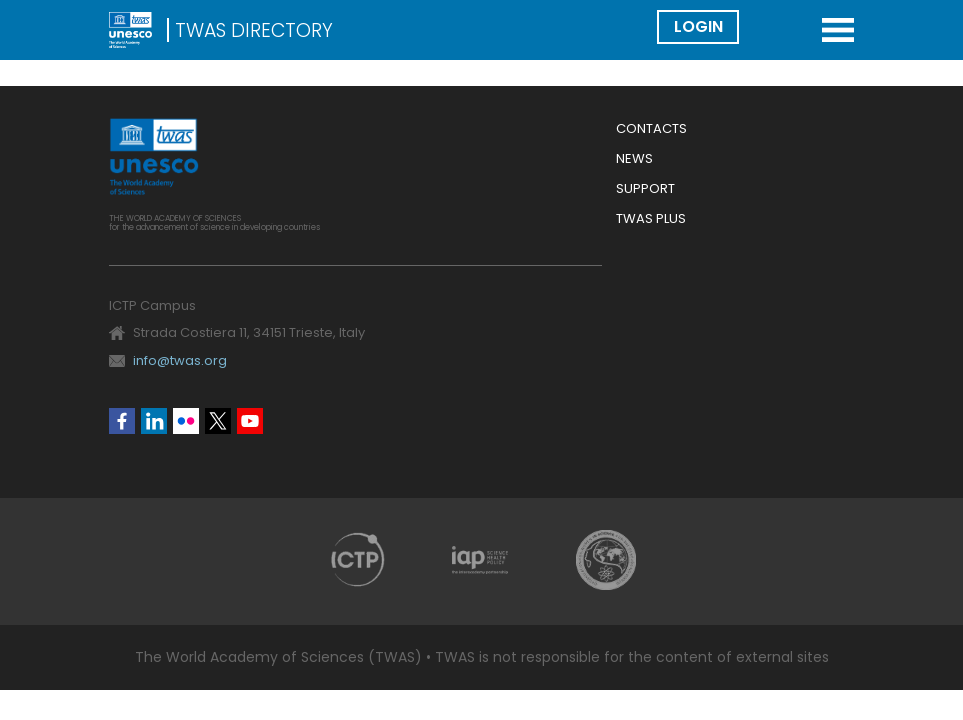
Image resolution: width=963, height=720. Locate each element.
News (634, 159)
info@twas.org (180, 360)
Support (645, 189)
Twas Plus (651, 219)
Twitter (218, 421)
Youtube (250, 421)
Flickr (186, 421)
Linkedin (154, 421)
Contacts (651, 129)
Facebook (122, 421)
